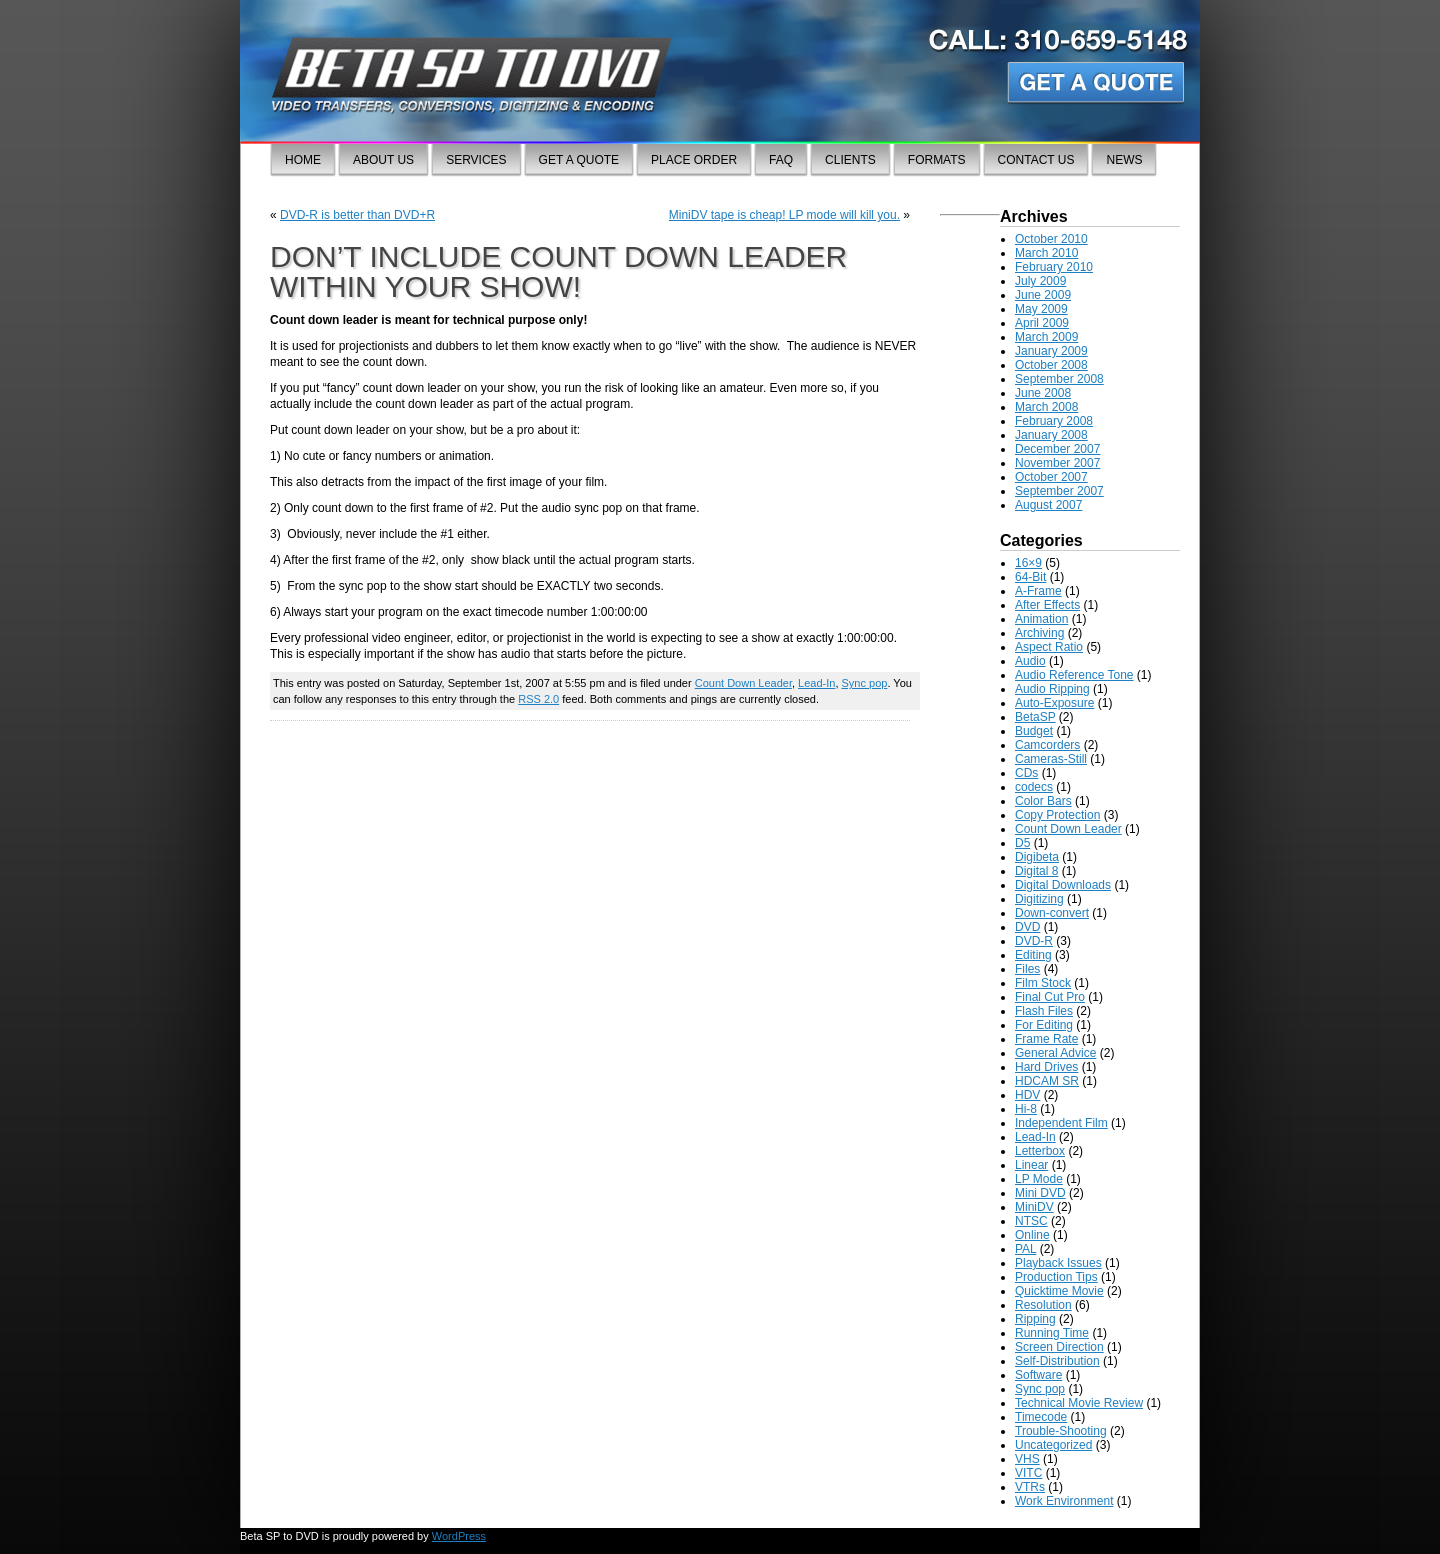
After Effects (1047, 605)
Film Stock (1043, 983)
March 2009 (1046, 337)
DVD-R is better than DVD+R (357, 215)
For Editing (1044, 1025)
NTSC (1031, 1221)
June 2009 (1043, 295)
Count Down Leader (743, 683)
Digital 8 (1036, 871)
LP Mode (1039, 1179)
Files (1027, 969)
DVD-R (1034, 941)
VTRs (1030, 1487)
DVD (1027, 927)
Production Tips (1056, 1277)
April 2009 (1042, 323)
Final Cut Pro (1050, 997)
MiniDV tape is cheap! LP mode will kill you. (784, 215)
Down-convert (1052, 913)
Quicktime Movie (1059, 1291)
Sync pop (865, 683)
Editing (1033, 955)
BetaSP (1035, 717)
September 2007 (1059, 491)
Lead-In (816, 683)
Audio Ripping (1052, 689)
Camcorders (1047, 745)
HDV (1027, 1095)
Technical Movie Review (1079, 1403)
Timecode (1041, 1417)
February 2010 (1054, 267)
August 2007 (1048, 505)
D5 (1022, 843)
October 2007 (1051, 477)
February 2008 (1054, 421)
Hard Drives (1046, 1067)
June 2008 (1043, 393)
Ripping (1035, 1319)
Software (1038, 1375)
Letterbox (1040, 1151)
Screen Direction (1059, 1347)
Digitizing (1039, 899)
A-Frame (1038, 591)
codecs (1034, 787)
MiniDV (1034, 1207)
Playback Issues (1058, 1263)
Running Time (1052, 1333)
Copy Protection (1057, 815)
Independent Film (1061, 1123)
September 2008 (1059, 379)
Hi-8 (1026, 1109)
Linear (1031, 1165)
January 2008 (1051, 435)
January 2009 (1051, 351)
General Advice (1055, 1053)
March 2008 (1046, 407)
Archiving (1039, 633)
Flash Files (1044, 1011)
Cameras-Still (1051, 759)
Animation (1041, 619)
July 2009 (1040, 281)
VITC (1028, 1473)
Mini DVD (1040, 1193)
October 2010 (1051, 239)
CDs (1026, 773)
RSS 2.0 (538, 699)
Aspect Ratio (1049, 647)
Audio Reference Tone (1074, 675)
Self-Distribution (1057, 1361)
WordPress (459, 1536)
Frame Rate (1046, 1039)
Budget (1034, 731)
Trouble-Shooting (1061, 1431)
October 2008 (1051, 365)
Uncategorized (1053, 1445)
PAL (1025, 1249)
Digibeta (1037, 857)
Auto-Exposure (1054, 703)
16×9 (1028, 563)
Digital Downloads (1063, 885)
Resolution (1043, 1305)
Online (1032, 1235)
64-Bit (1030, 577)
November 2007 (1057, 463)
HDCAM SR (1047, 1081)
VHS (1027, 1459)
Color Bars (1043, 801)
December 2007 (1057, 449)
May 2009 (1041, 309)
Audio (1030, 661)
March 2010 (1046, 253)
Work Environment (1064, 1501)
